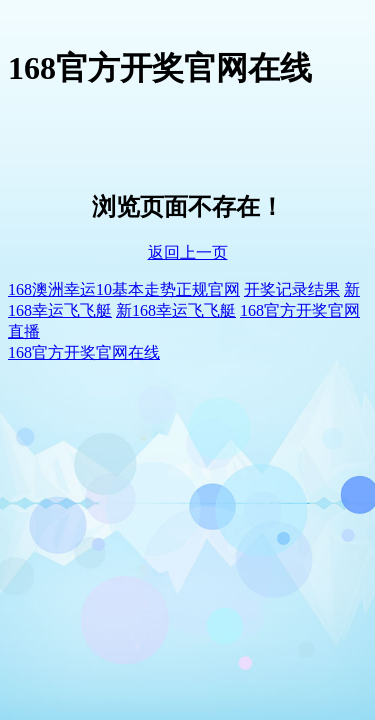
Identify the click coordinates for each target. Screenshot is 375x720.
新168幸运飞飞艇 (176, 310)
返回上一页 (188, 252)
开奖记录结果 (292, 289)
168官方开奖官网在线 (84, 352)
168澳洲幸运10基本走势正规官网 (124, 289)
